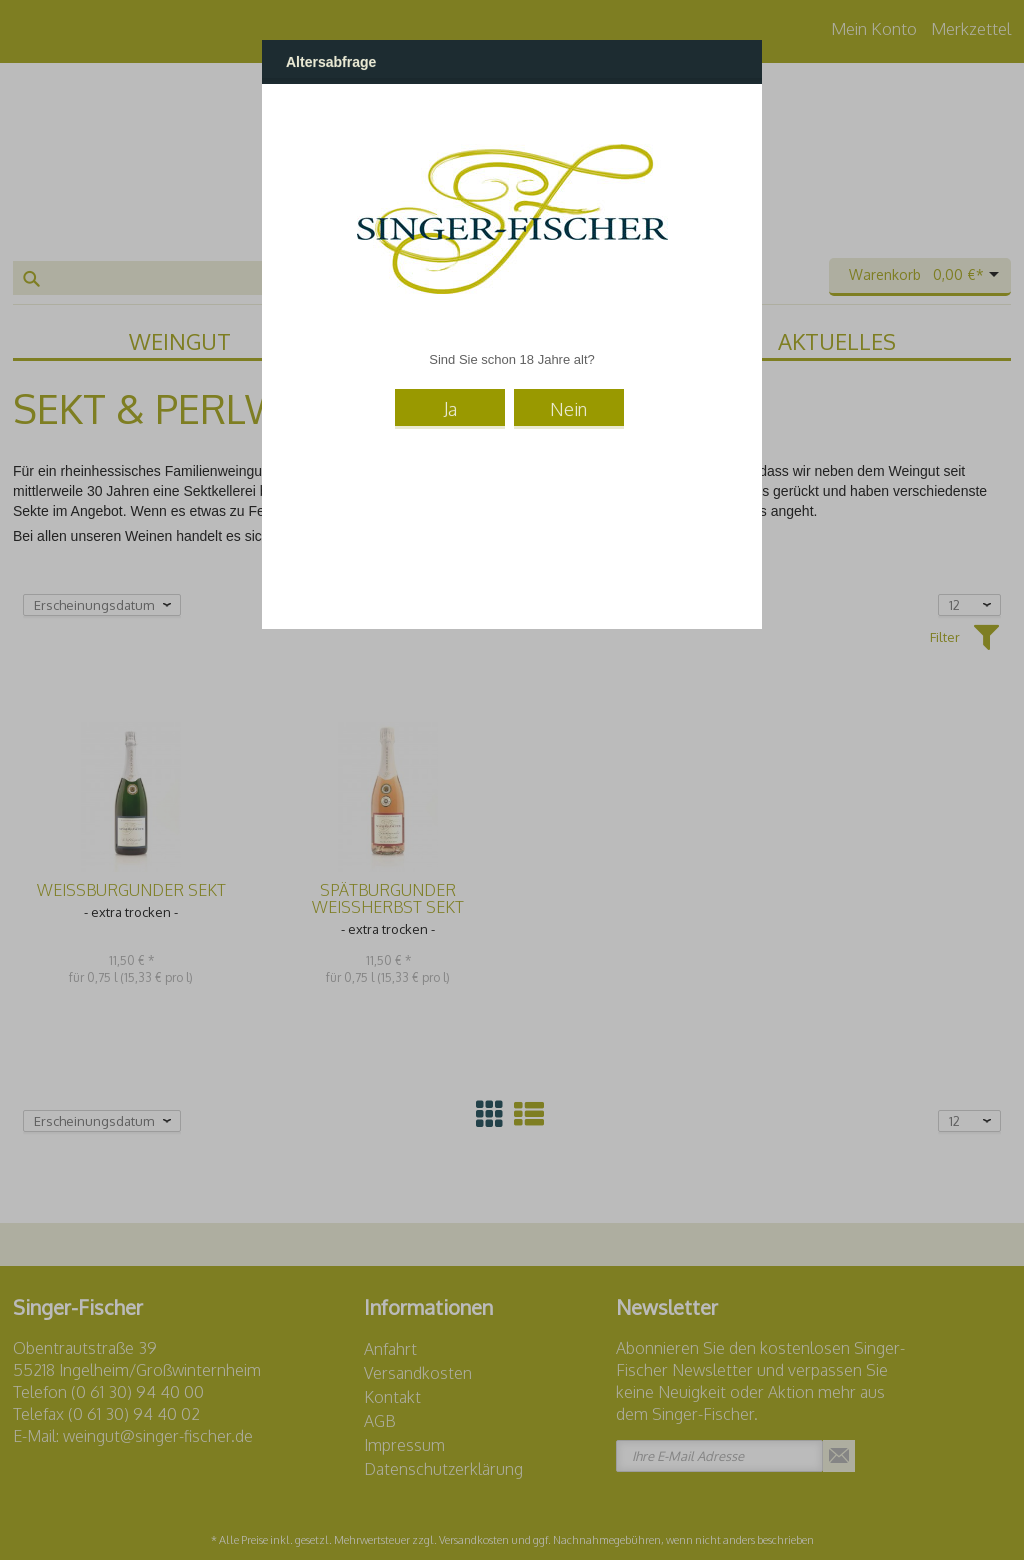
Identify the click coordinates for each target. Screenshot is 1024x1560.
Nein (568, 409)
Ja (450, 409)
